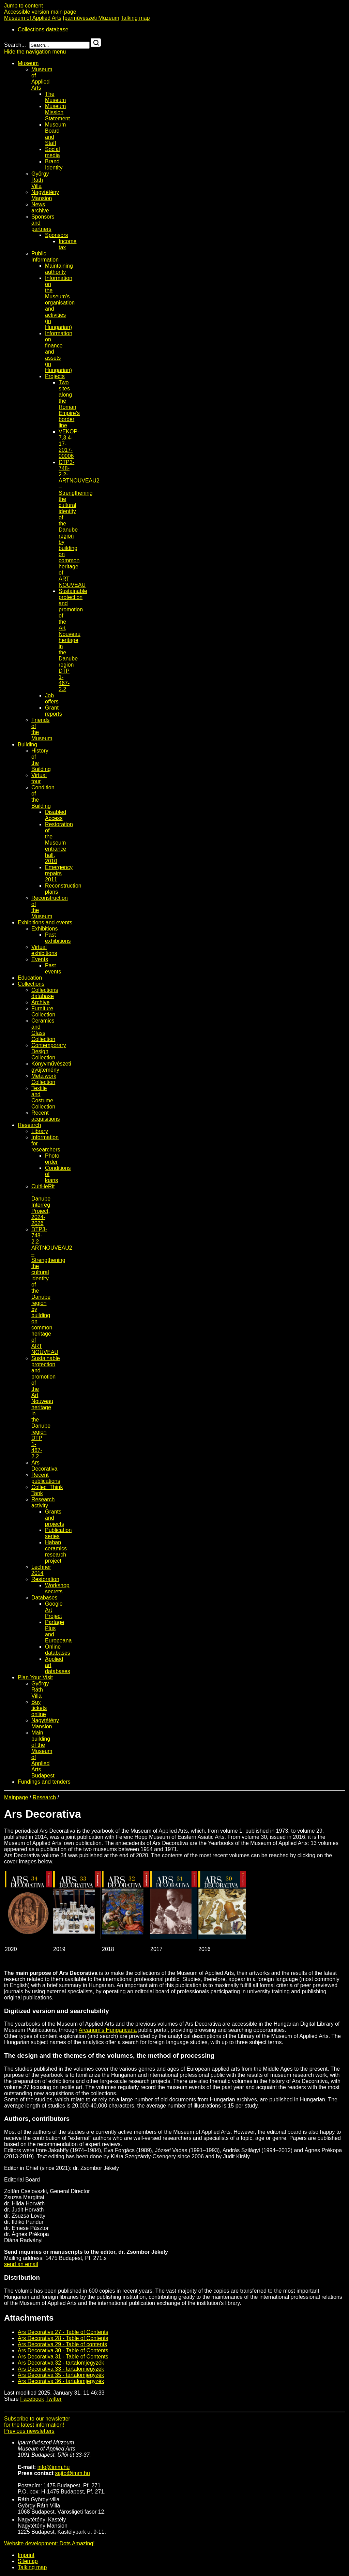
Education (30, 978)
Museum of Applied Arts (32, 18)
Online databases (57, 1650)
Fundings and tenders (44, 1782)
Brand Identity (54, 164)
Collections (31, 984)
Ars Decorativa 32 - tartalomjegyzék (61, 2363)
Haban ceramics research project (56, 1551)
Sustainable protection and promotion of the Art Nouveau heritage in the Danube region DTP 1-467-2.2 (73, 640)
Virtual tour (39, 778)
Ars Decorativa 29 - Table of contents (62, 2344)
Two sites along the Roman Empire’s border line (69, 403)
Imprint (26, 2555)
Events (39, 959)
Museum (28, 63)
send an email (21, 2264)
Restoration (45, 1579)
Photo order (52, 1159)
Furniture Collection (43, 1011)
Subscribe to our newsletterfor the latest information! (37, 2422)
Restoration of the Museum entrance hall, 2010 (59, 842)
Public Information (45, 257)
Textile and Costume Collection (43, 1097)
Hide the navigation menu (35, 52)
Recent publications (45, 1478)
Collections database (43, 29)
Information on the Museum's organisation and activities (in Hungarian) (60, 302)
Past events (53, 968)
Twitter (54, 2399)
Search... (15, 45)
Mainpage (16, 1797)
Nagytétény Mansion (45, 195)
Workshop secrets (57, 1588)
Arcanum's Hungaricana (108, 2030)
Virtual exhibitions (44, 950)
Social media (52, 152)
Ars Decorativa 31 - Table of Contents (63, 2356)
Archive (40, 1002)
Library (39, 1131)
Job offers (52, 698)
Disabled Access (55, 815)
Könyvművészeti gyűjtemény (51, 1067)
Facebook (32, 2399)
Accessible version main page (40, 12)
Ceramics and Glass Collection (43, 1030)
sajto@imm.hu (72, 2473)
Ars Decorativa (44, 1466)
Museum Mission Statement (57, 112)
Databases (44, 1597)
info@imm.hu (53, 2467)
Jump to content (23, 6)
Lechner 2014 (41, 1570)
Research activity (43, 1502)
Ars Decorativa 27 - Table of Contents (63, 2332)
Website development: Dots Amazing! (49, 2543)
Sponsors (56, 235)
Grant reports (53, 711)
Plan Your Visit (35, 1677)
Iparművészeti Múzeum (91, 18)
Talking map (135, 18)
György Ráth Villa (40, 180)
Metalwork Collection (43, 1079)
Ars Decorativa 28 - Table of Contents (63, 2338)
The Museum (55, 97)
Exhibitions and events (45, 922)
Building (27, 744)
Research (29, 1125)
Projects (55, 376)
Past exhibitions (58, 938)
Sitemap (28, 2561)
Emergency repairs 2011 (59, 873)
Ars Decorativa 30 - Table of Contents (63, 2350)
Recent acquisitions (45, 1116)
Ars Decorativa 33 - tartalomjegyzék (61, 2369)
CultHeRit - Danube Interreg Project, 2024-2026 (43, 1204)
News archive (40, 207)
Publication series (58, 1533)
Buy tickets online (39, 1708)
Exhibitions (44, 929)
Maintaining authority (59, 269)
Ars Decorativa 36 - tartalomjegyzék (61, 2381)
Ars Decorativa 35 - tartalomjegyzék (61, 2375)
